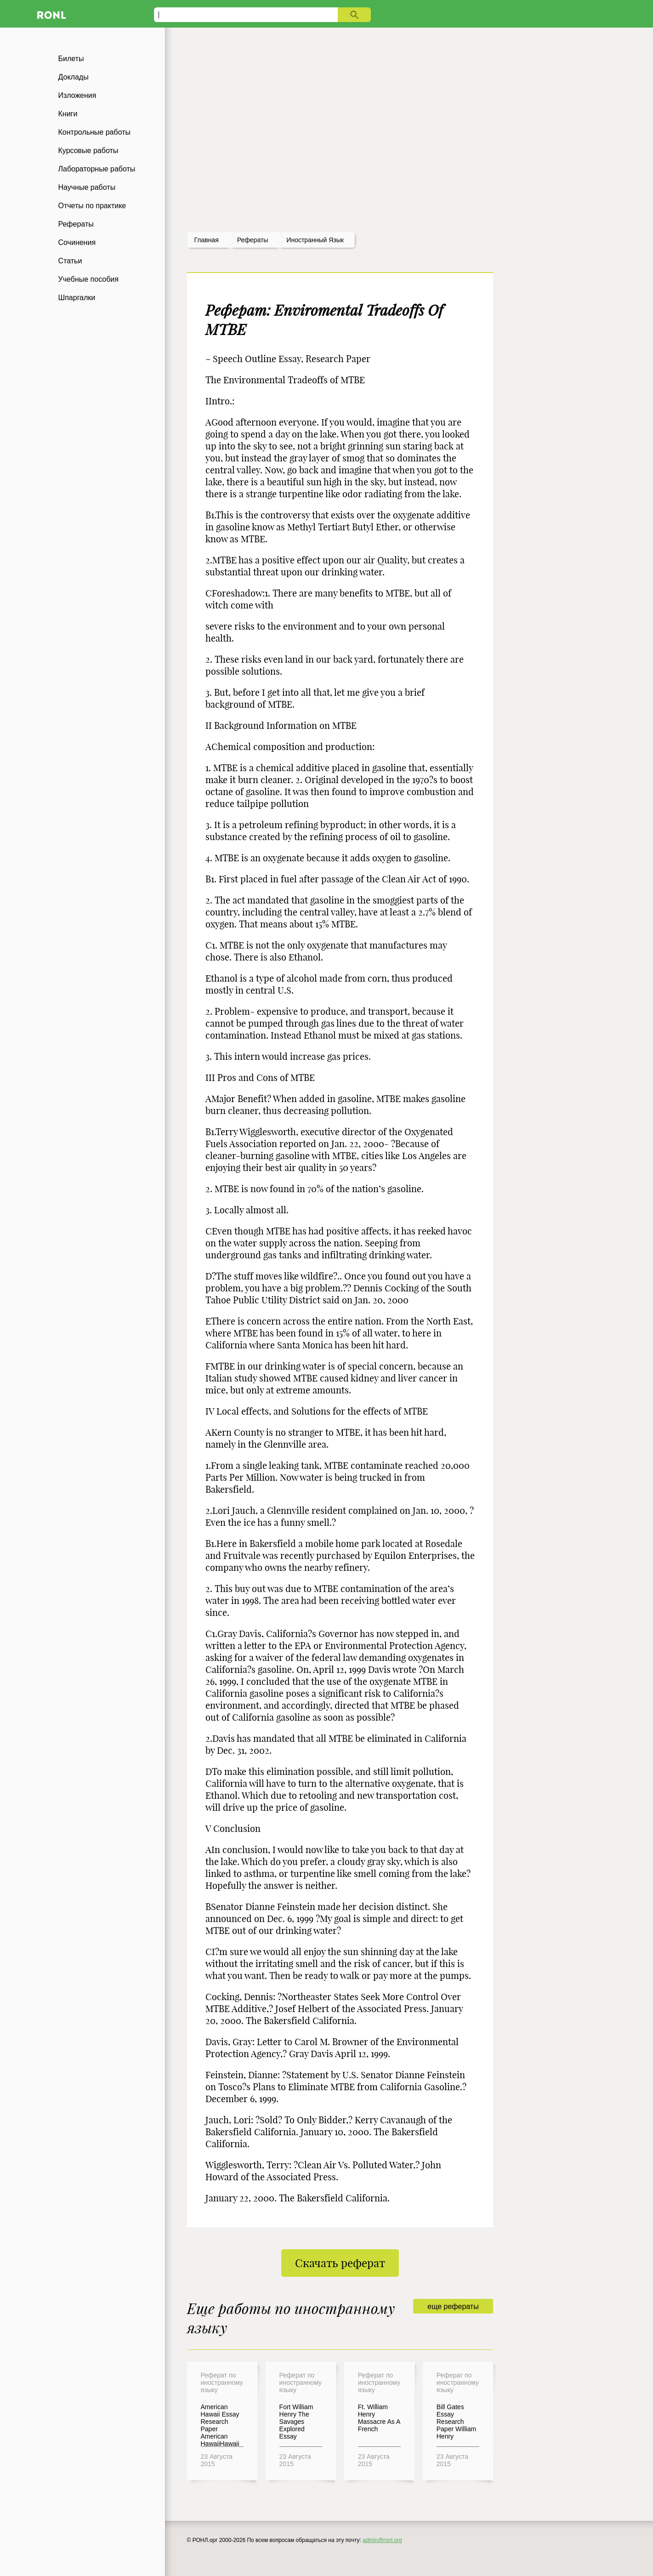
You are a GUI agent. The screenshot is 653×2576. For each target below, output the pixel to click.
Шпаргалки (77, 297)
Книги (68, 114)
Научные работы (87, 187)
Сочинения (77, 242)
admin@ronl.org (382, 2540)
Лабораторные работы (97, 169)
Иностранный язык (315, 240)
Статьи (70, 261)
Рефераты (76, 224)
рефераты (252, 240)
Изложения (77, 95)
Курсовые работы (88, 150)
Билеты (71, 59)
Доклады (73, 77)
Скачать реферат (340, 2263)
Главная (206, 240)
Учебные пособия (88, 279)
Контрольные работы (94, 132)
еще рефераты (452, 2306)
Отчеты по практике (92, 206)
